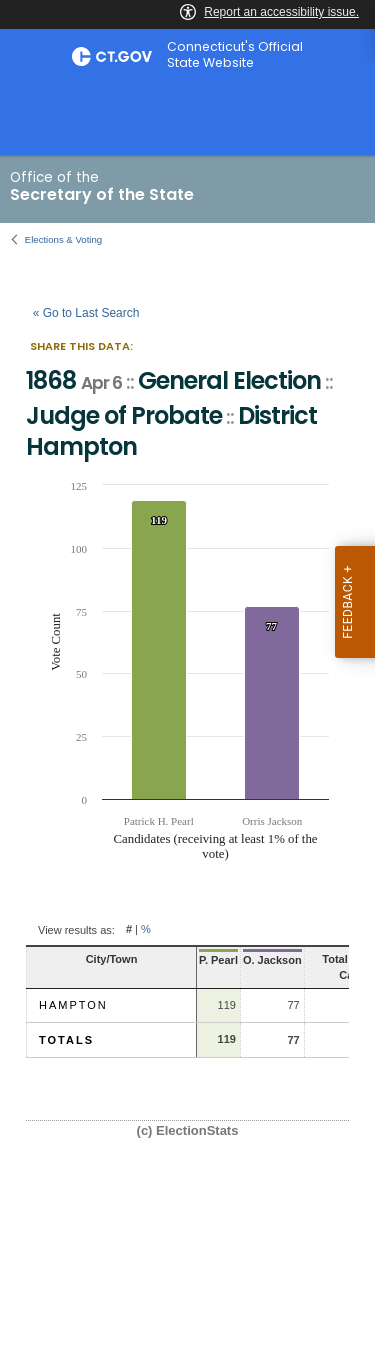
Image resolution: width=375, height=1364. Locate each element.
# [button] (129, 930)
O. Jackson (272, 960)
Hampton (73, 1005)
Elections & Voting (63, 239)
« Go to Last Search (86, 313)
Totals (66, 1040)
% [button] (146, 930)
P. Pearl (218, 960)
